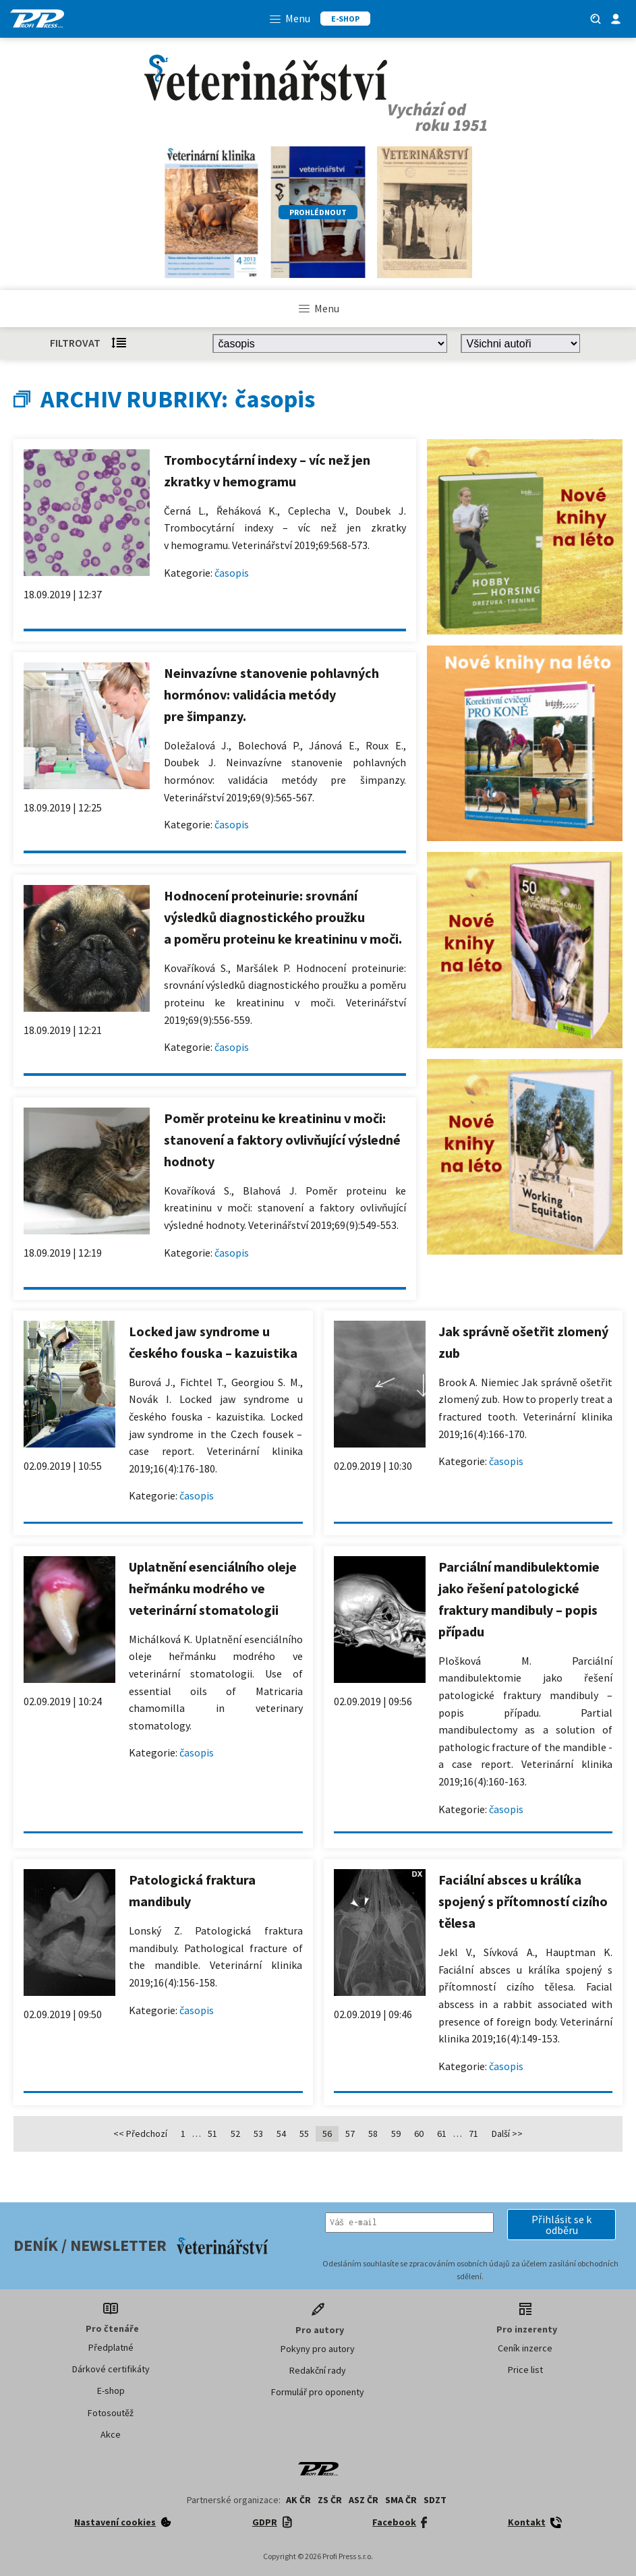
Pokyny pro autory (318, 2349)
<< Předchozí (140, 2133)
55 (304, 2133)
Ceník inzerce (525, 2348)
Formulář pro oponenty (317, 2392)
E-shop (111, 2390)
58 (373, 2133)
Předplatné (111, 2347)
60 (419, 2133)
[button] (561, 2224)
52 (235, 2133)
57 (350, 2133)
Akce (110, 2434)
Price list (525, 2370)
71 (473, 2133)
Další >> (507, 2133)
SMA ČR (401, 2500)
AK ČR (298, 2500)
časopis (231, 572)
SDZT (435, 2500)
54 (281, 2133)
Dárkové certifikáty (111, 2369)
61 (441, 2133)
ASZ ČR (363, 2500)
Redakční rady (317, 2370)
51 (212, 2133)
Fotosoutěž (111, 2413)
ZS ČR (330, 2500)
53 (258, 2133)
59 (396, 2133)
